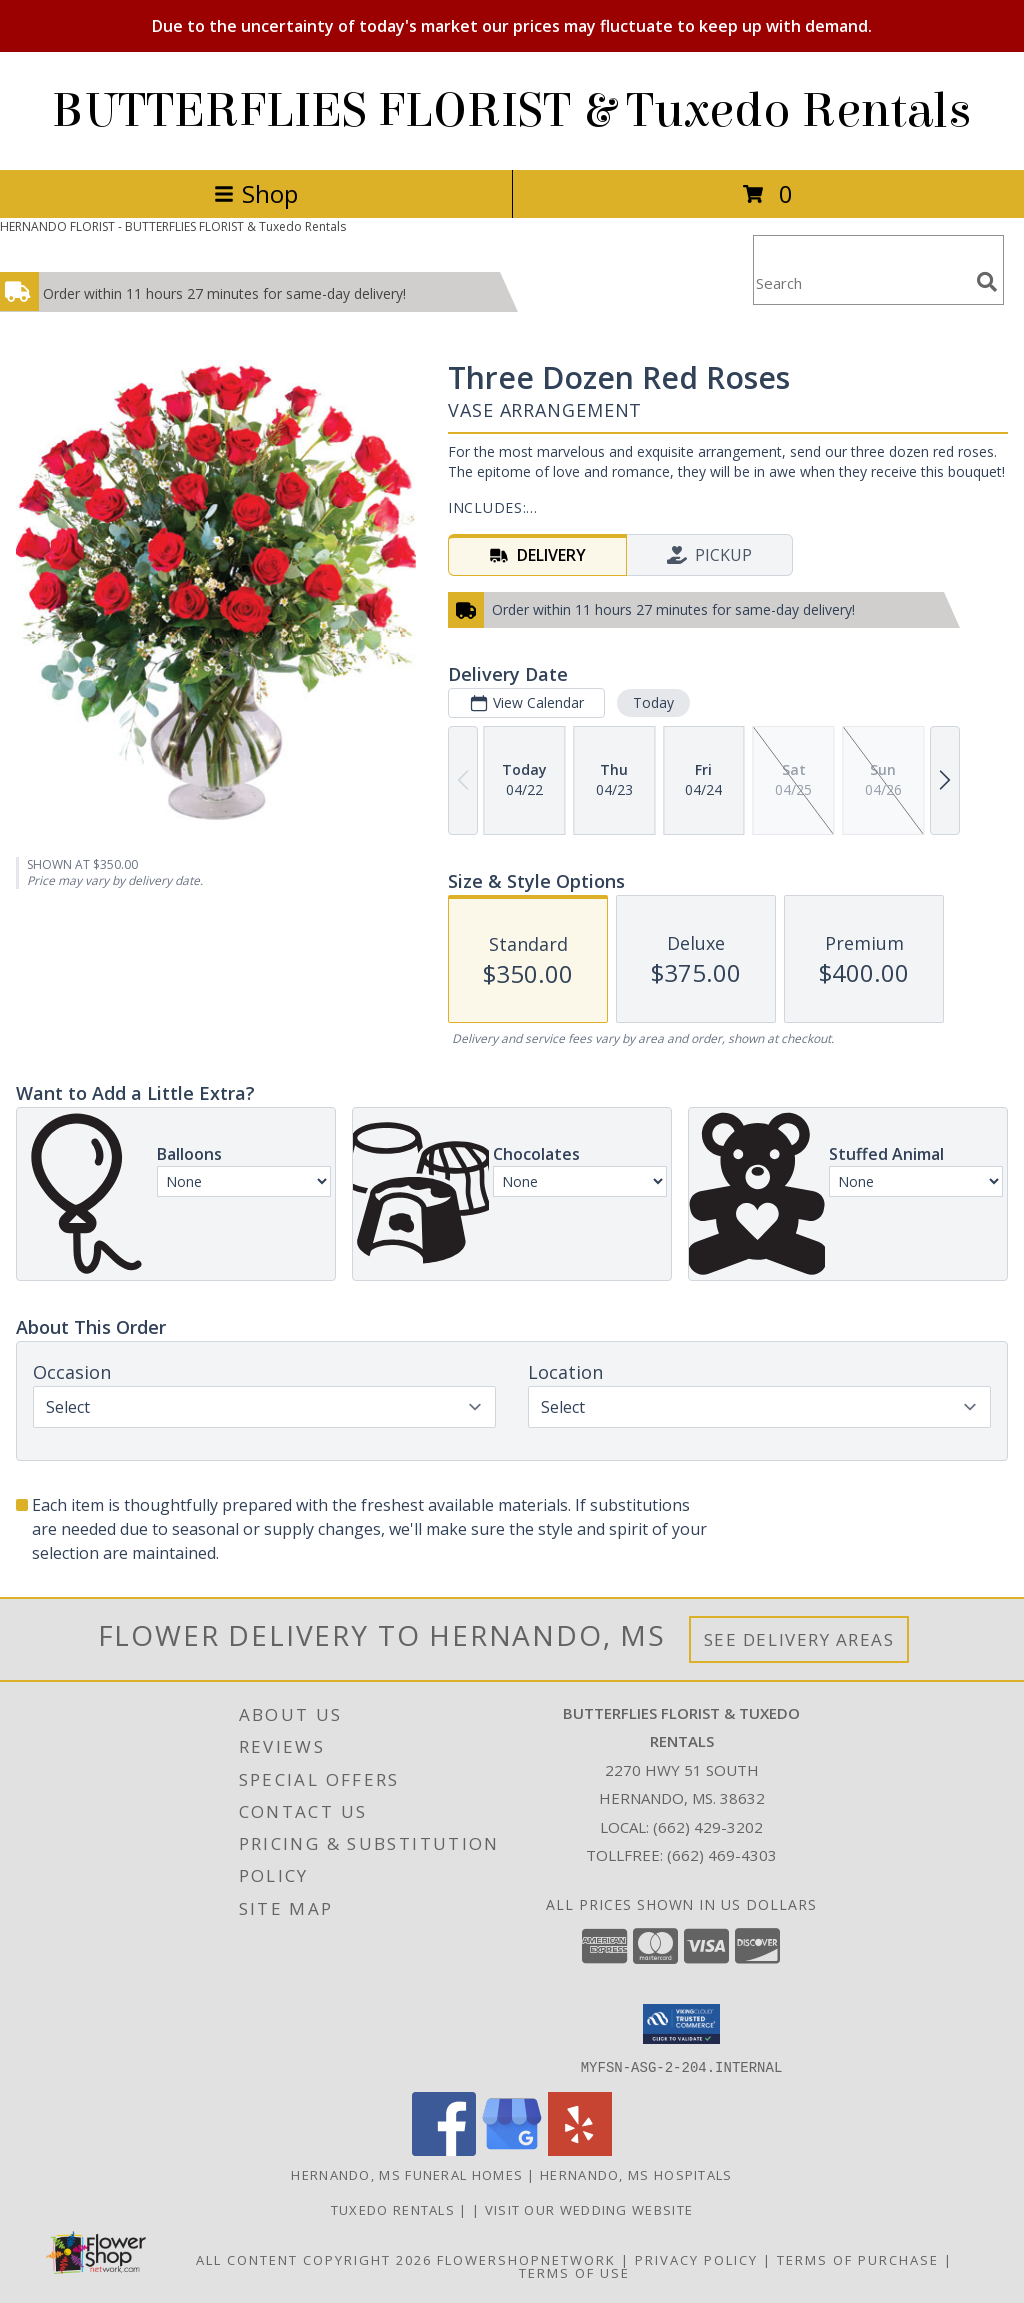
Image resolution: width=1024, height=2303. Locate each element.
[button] (681, 2024)
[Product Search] (861, 282)
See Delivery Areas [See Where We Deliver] (799, 1639)
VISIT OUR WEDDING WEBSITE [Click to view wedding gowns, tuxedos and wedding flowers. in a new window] (589, 2209)
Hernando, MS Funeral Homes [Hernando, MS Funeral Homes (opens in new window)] (407, 2174)
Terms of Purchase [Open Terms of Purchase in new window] (858, 2259)
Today (653, 702)
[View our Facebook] (444, 2149)
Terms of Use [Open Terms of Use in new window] (574, 2272)
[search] (987, 282)
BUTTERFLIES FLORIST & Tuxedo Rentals (512, 111)
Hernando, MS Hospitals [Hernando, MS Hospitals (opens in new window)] (636, 2174)
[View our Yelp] (580, 2149)
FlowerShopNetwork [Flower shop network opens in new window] (526, 2259)
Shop (256, 193)
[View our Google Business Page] (512, 2149)
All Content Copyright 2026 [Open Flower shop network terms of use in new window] (314, 2259)
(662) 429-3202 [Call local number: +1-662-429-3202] (708, 1827)
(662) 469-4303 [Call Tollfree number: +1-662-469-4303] (722, 1855)
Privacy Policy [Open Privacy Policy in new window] (696, 2259)
